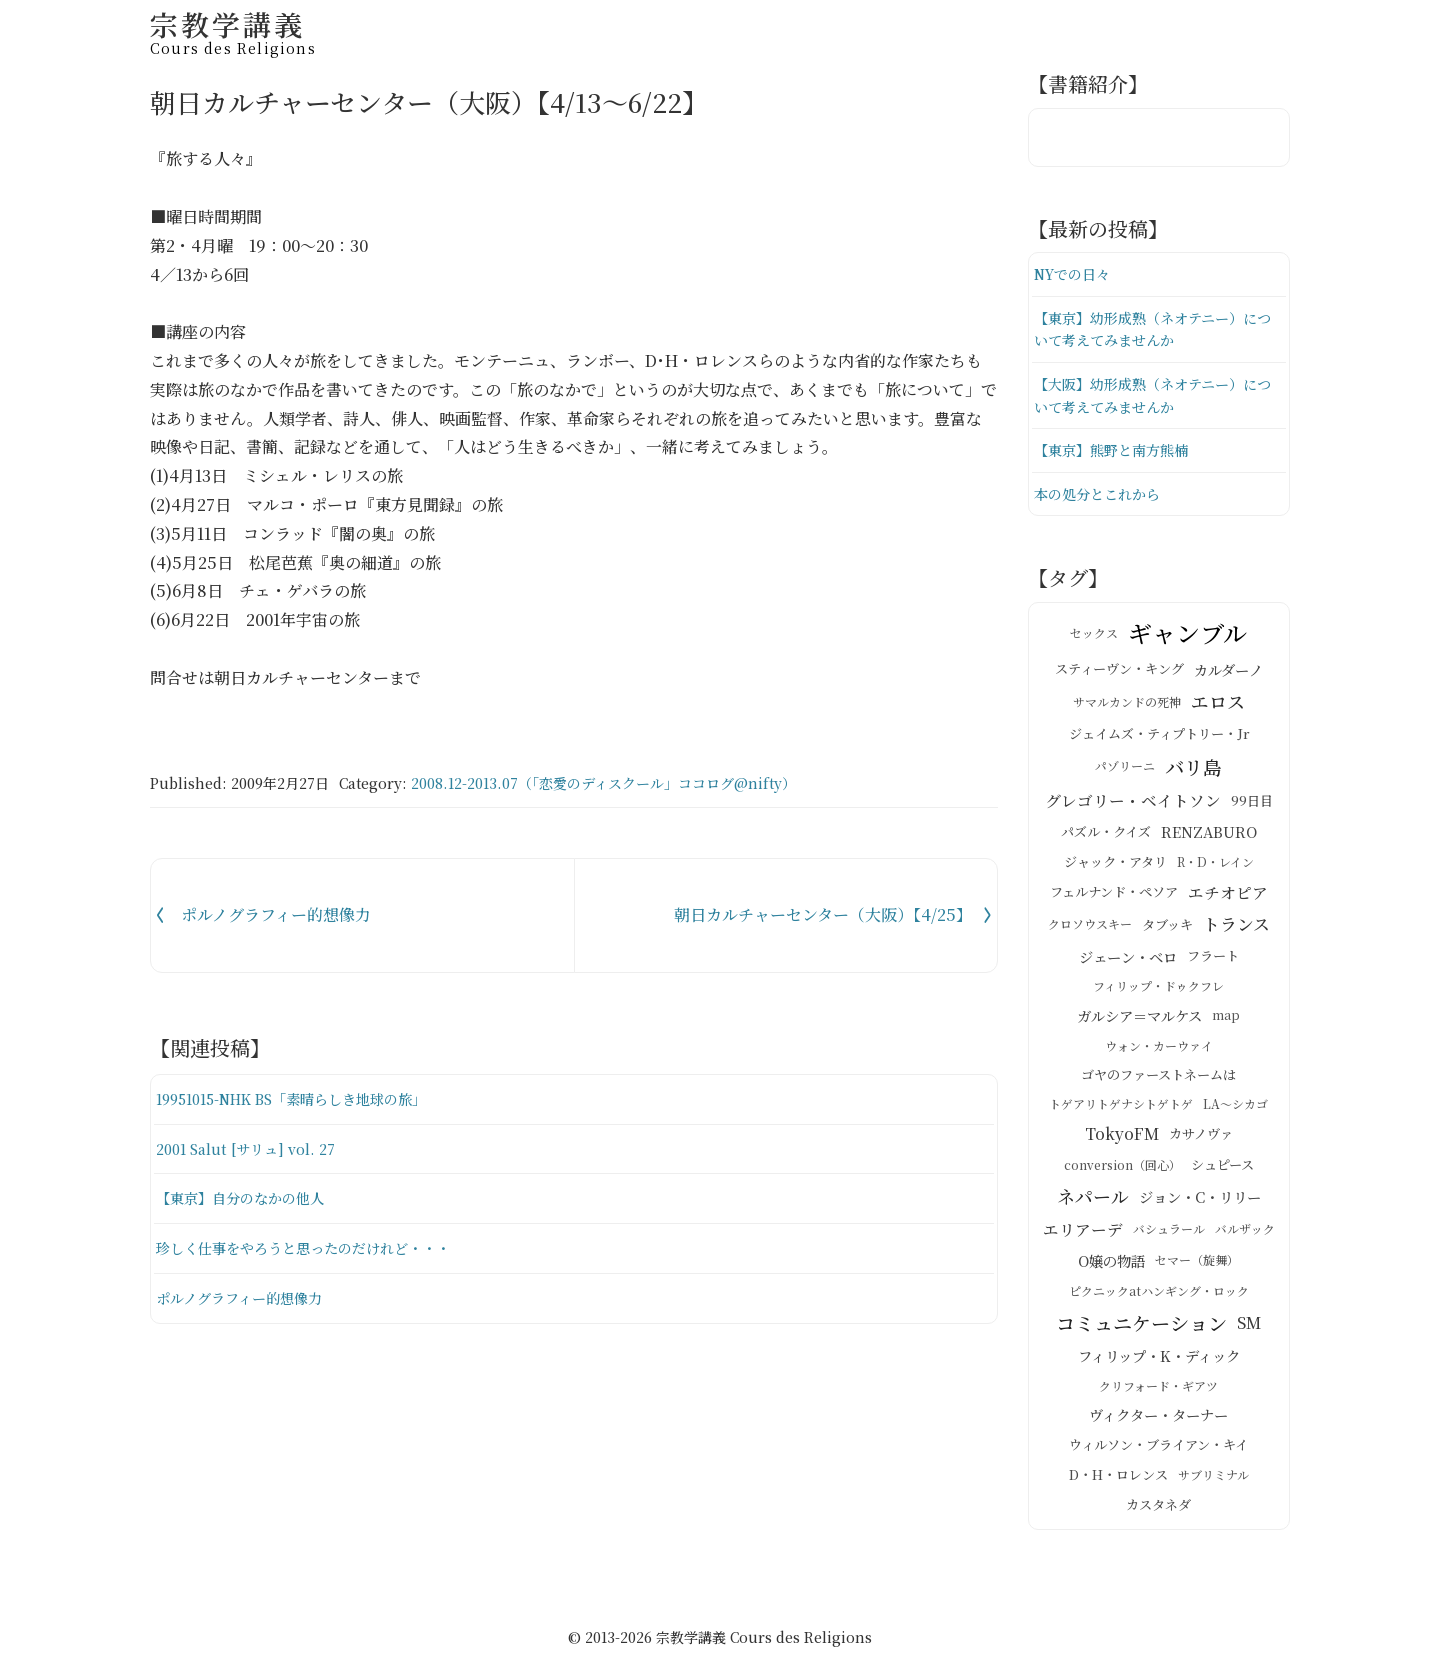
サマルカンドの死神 (1127, 709)
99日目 (1252, 808)
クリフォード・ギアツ (1158, 1393)
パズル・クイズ (1106, 839)
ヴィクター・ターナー (1158, 1423)
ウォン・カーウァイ (1159, 1053)
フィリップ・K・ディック (1159, 1364)
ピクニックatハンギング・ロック (1159, 1298)
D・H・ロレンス (1118, 1482)
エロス (1218, 709)
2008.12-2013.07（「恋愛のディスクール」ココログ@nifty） (603, 783)
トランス (1236, 932)
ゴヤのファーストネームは (1158, 1082)
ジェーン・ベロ (1128, 964)
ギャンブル (1187, 640)
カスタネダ (1158, 1512)
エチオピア (1228, 900)
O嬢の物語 (1111, 1268)
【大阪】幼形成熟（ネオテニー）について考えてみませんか (1153, 400)
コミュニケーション (1141, 1331)
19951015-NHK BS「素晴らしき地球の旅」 (303, 1098)
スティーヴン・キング (1119, 677)
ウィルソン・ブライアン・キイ (1158, 1453)
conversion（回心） (1122, 1172)
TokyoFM (1122, 1142)
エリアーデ (1083, 1238)
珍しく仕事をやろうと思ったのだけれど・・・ (313, 1247)
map (1226, 1023)
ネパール (1093, 1204)
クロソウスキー (1090, 932)
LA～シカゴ (1235, 1111)
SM (1249, 1331)
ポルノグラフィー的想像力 (245, 1297)
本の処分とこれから (1101, 501)
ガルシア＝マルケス (1139, 1023)
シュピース (1222, 1172)
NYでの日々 (1075, 274)
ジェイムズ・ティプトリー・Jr (1159, 742)
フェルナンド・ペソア (1114, 900)
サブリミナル (1213, 1482)
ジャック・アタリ (1115, 869)
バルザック (1245, 1237)
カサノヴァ (1201, 1141)
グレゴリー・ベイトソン (1133, 809)
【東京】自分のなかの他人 (246, 1197)
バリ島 (1193, 775)
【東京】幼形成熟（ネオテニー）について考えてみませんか (1153, 331)
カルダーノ (1228, 677)
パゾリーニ (1125, 774)
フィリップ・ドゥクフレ (1158, 994)
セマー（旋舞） (1197, 1268)
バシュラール (1169, 1237)
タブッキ (1167, 932)
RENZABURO (1209, 839)
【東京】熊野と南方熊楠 (1116, 456)
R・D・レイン (1215, 869)
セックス (1094, 640)
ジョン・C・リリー (1200, 1204)
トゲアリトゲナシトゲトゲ (1121, 1111)
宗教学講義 (233, 29)
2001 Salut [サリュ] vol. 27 (250, 1148)
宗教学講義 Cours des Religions (764, 1646)
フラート (1213, 964)
